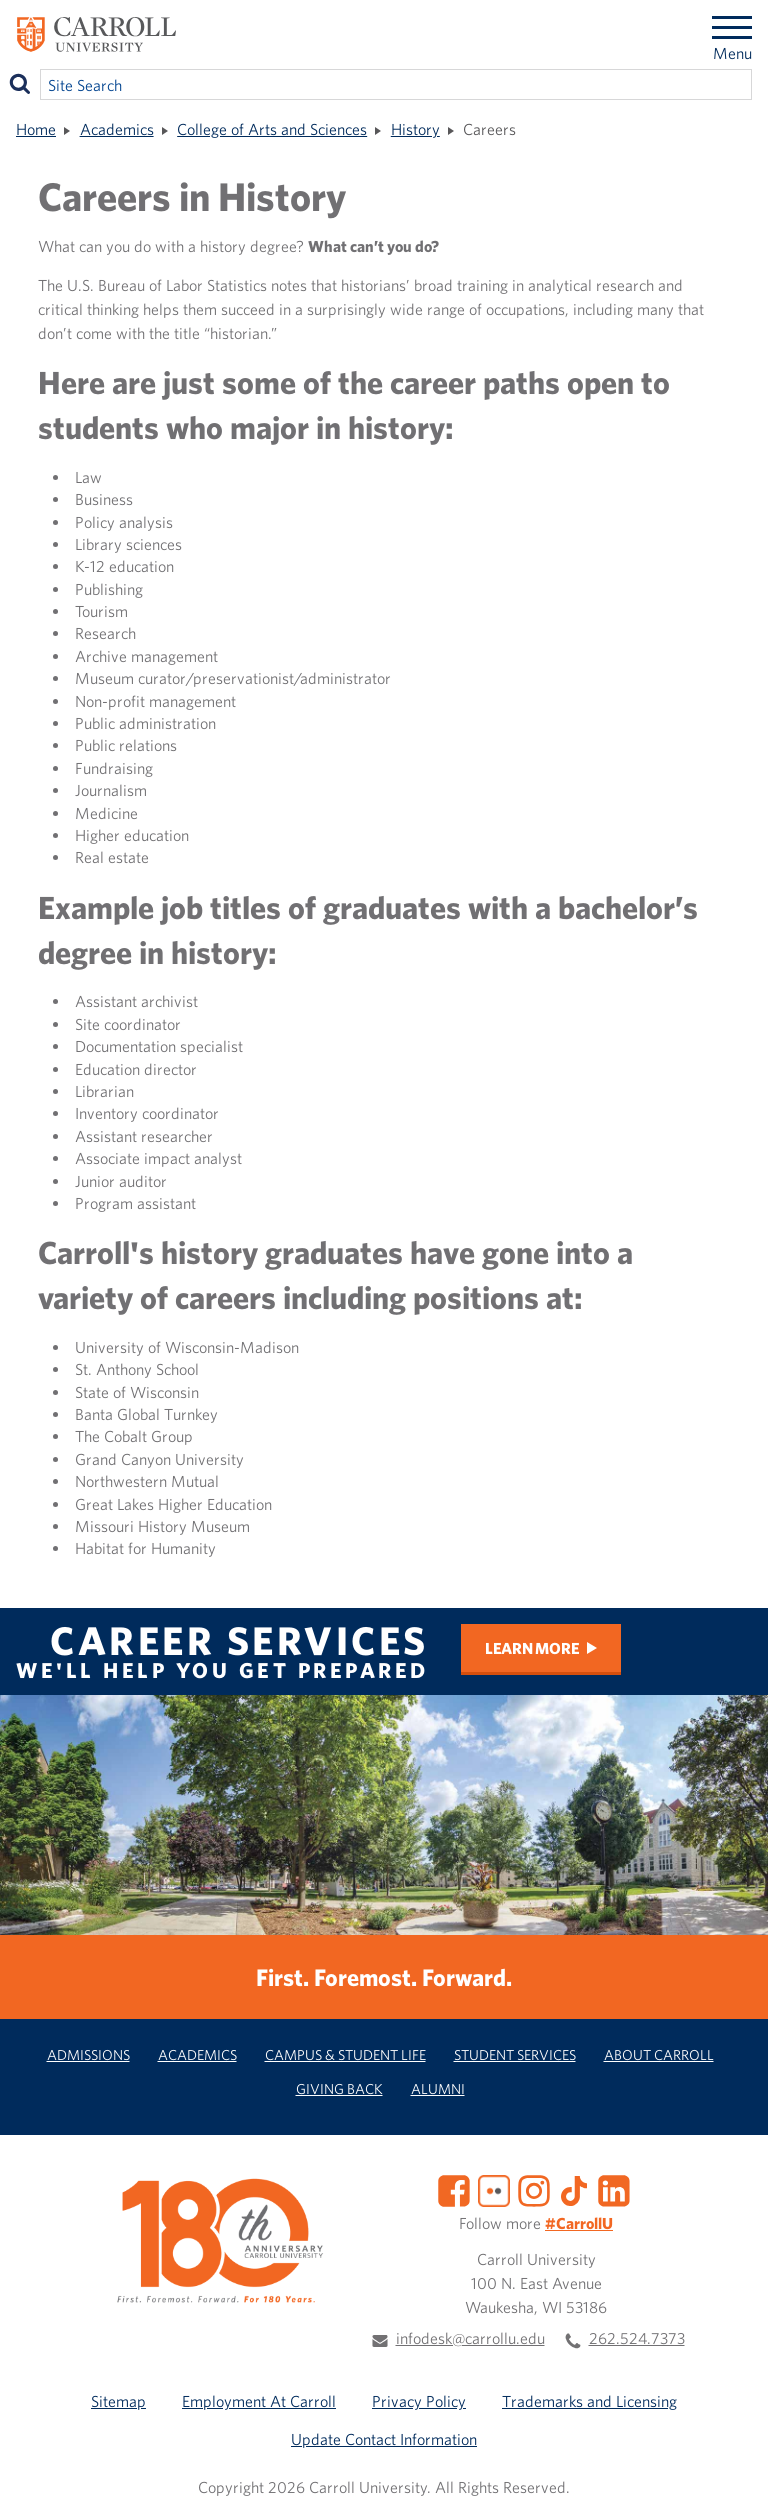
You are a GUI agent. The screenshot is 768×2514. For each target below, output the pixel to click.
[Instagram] (534, 2189)
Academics (117, 129)
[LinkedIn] (614, 2189)
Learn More (532, 1648)
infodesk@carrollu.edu (470, 2338)
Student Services (515, 2054)
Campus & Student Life (345, 2054)
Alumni (438, 2088)
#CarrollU (579, 2223)
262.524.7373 (637, 2338)
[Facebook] (454, 2189)
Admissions (88, 2054)
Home (36, 129)
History (415, 129)
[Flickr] (494, 2189)
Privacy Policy (419, 2401)
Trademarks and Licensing (589, 2401)
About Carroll (659, 2054)
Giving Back (339, 2088)
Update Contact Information (384, 2439)
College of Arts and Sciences (272, 129)
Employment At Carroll (259, 2401)
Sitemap (118, 2401)
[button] (731, 2477)
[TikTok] (574, 2189)
